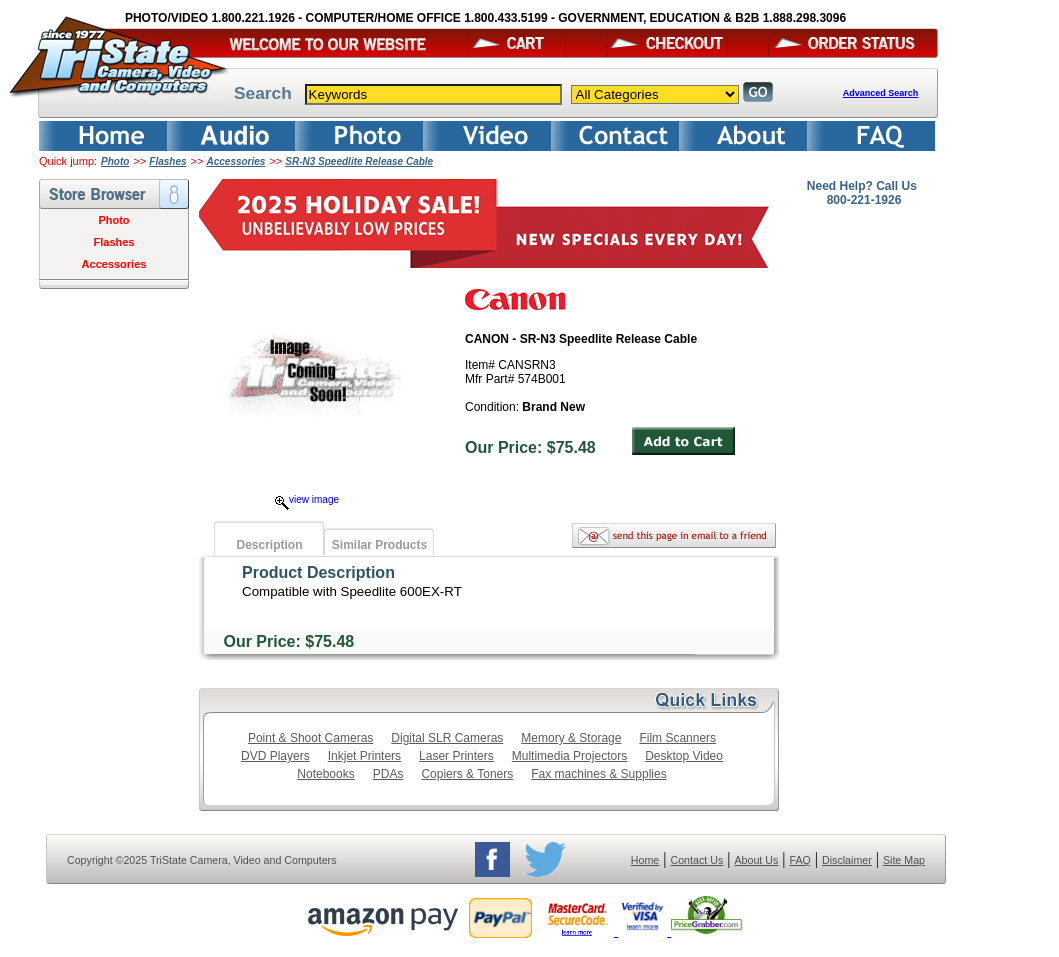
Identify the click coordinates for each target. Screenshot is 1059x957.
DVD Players (275, 756)
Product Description (318, 572)
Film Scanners (677, 738)
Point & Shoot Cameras (310, 738)
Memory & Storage (571, 738)
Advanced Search (881, 93)
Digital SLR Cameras (447, 738)
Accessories (235, 161)
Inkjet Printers (364, 756)
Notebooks (325, 774)
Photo (115, 161)
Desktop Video (684, 756)
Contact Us (697, 860)
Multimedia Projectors (569, 756)
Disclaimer (847, 860)
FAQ (799, 860)
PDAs (388, 774)
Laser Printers (456, 756)
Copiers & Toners (467, 774)
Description (269, 545)
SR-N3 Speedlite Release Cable (359, 161)
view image (307, 499)
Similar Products (379, 545)
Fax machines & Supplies (598, 774)
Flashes (167, 161)
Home (645, 860)
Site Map (904, 860)
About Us (756, 860)
